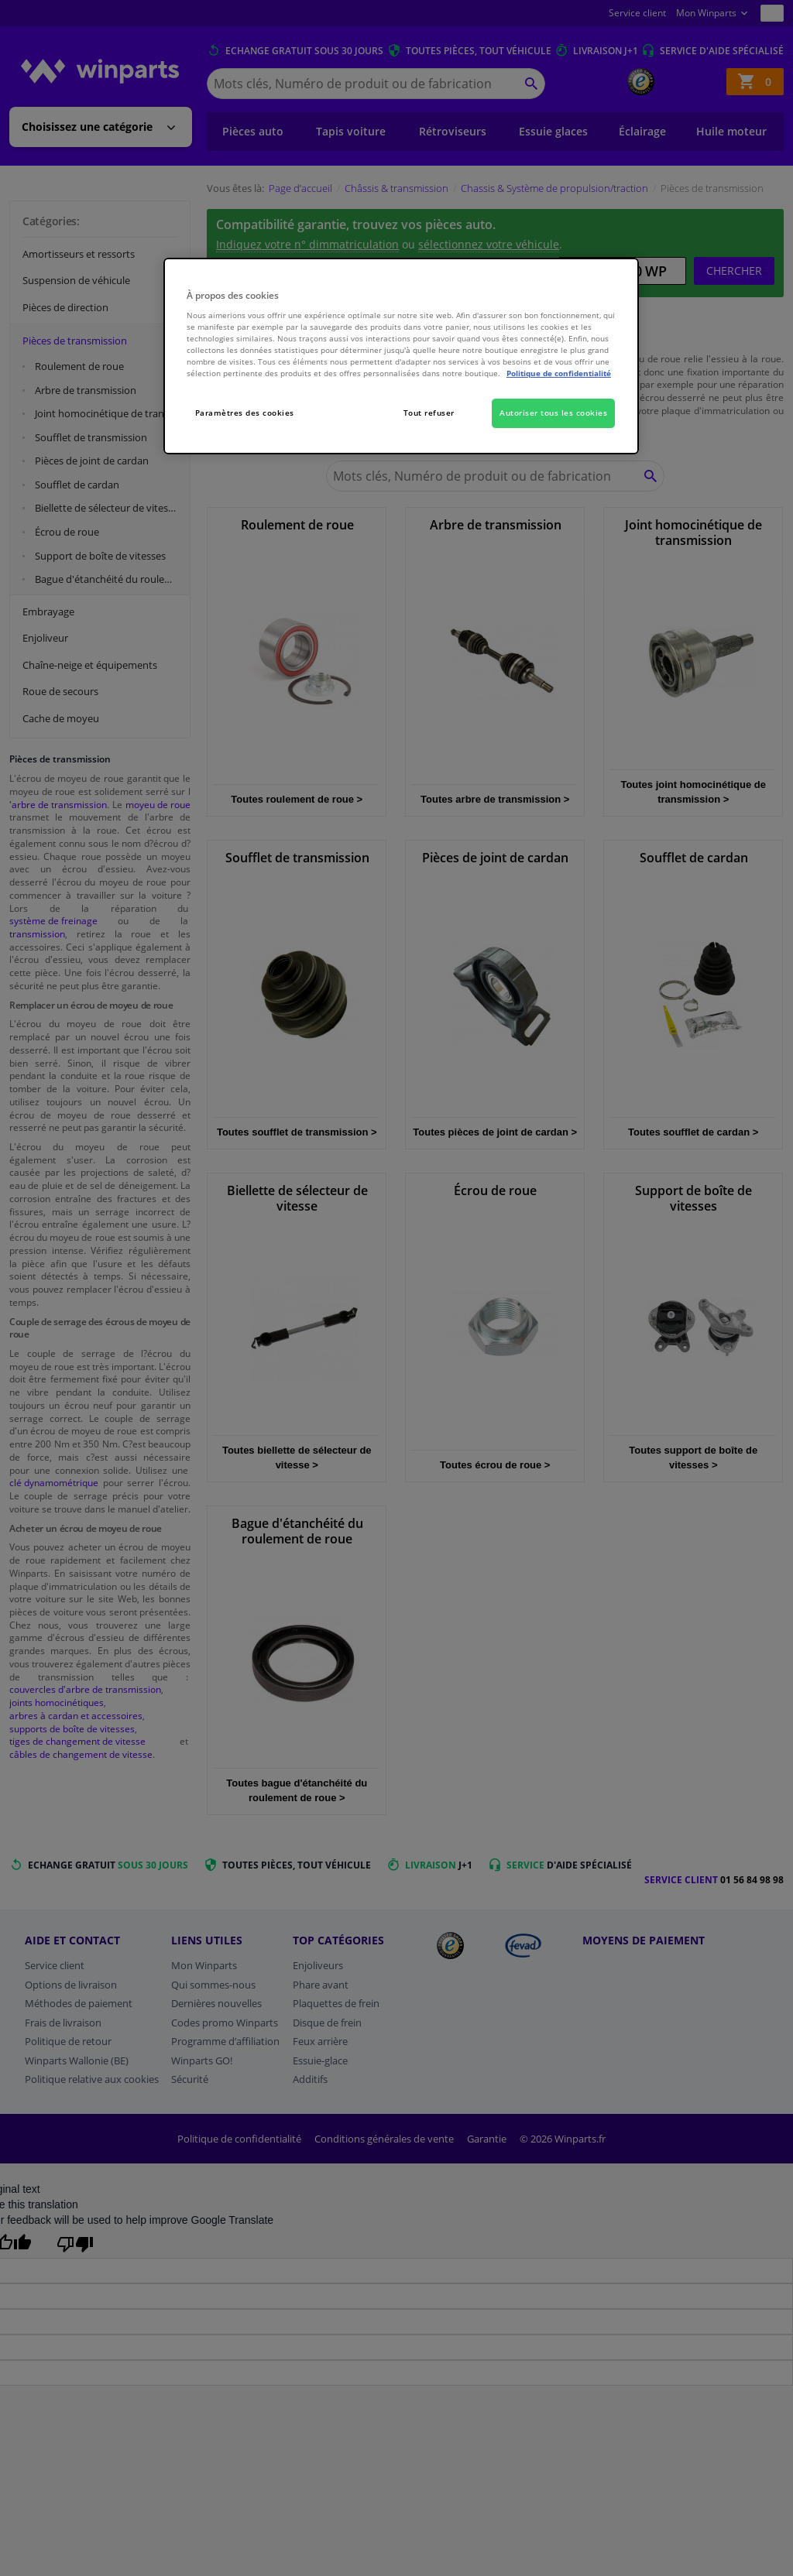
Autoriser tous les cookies (553, 412)
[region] (401, 356)
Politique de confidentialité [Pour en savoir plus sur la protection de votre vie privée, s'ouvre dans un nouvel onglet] (558, 373)
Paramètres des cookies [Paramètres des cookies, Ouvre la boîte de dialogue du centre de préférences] (244, 412)
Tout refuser (429, 412)
